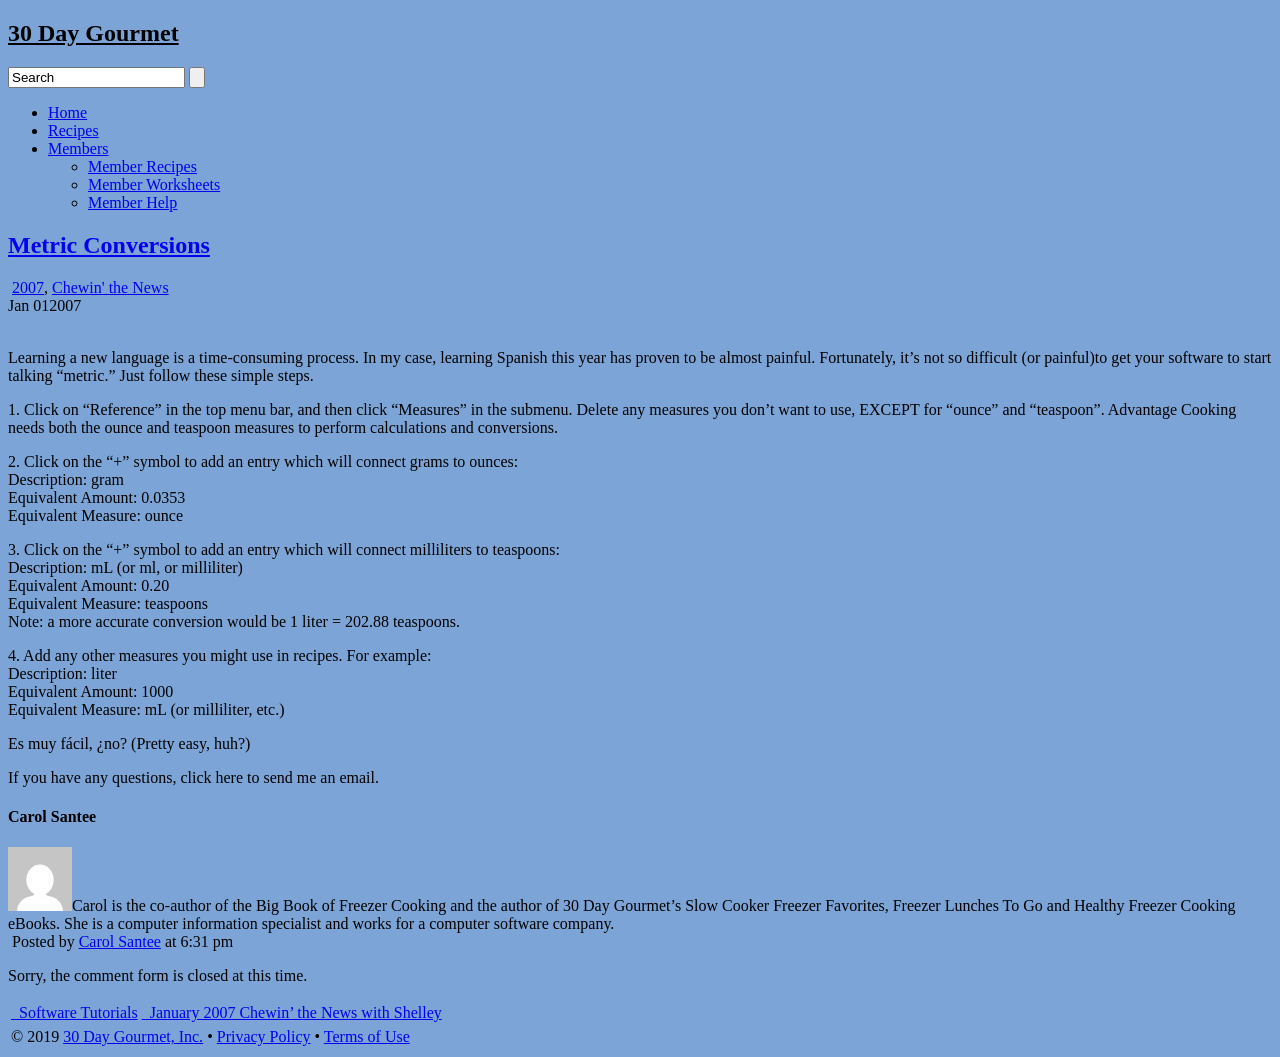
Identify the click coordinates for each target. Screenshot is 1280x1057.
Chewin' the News (110, 287)
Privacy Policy (264, 1036)
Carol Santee (120, 941)
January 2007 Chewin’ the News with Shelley (292, 1012)
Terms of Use (367, 1036)
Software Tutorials (74, 1012)
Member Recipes (142, 166)
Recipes (73, 130)
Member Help (132, 202)
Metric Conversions (109, 245)
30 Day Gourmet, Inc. (133, 1036)
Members (78, 148)
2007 (28, 287)
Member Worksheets (154, 184)
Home (67, 112)
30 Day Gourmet (93, 33)
